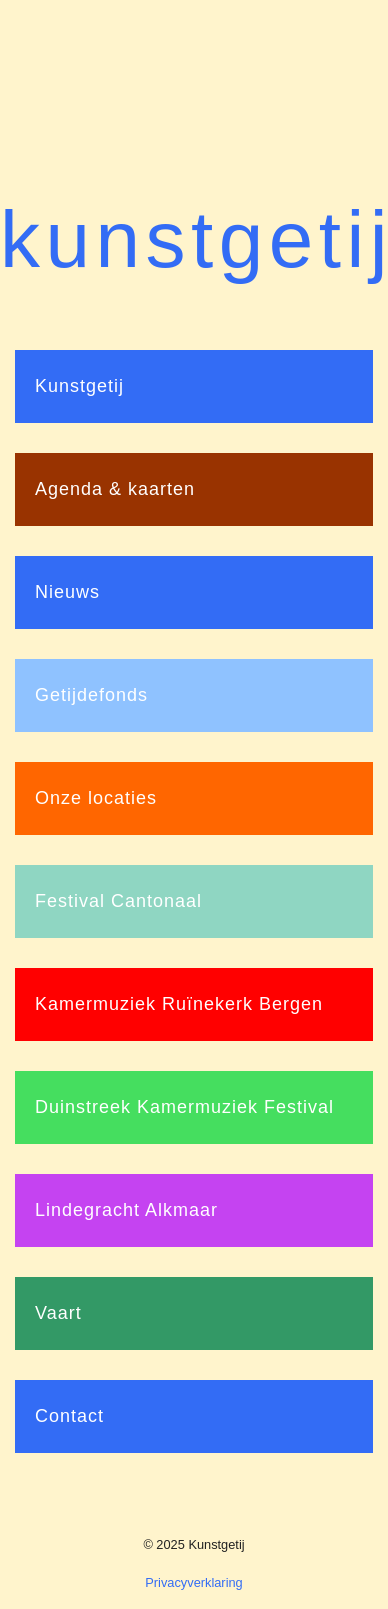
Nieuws (67, 592)
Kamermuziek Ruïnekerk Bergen (179, 1004)
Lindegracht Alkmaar (126, 1210)
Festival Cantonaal (118, 901)
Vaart (58, 1313)
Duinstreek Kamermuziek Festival (184, 1107)
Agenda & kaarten (115, 489)
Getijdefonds (91, 695)
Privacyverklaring (193, 1582)
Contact (69, 1416)
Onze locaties (96, 798)
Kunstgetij (79, 386)
